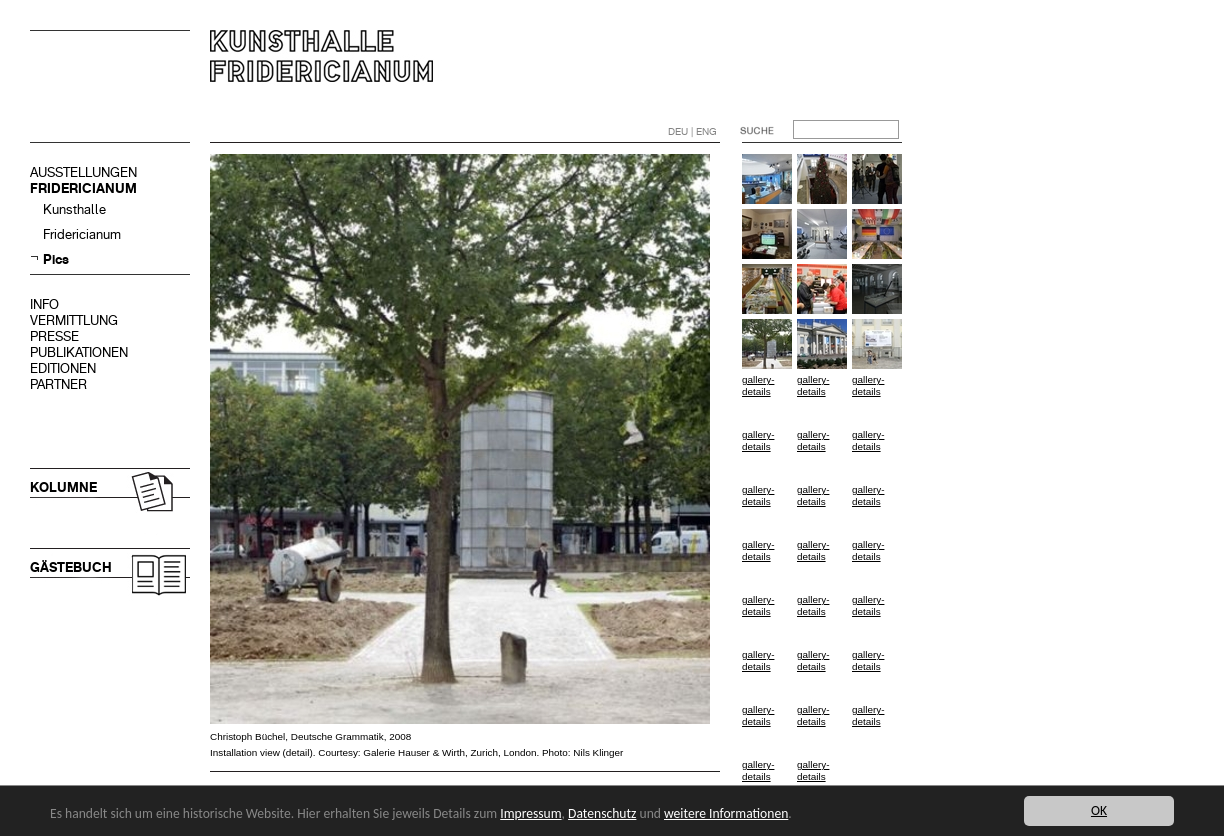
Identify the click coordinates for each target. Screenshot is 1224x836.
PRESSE (54, 336)
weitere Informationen (726, 813)
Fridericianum (82, 234)
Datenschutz (602, 813)
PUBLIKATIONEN (79, 352)
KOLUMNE (63, 487)
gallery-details (758, 385)
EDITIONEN (63, 368)
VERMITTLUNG (74, 320)
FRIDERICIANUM (83, 188)
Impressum (530, 813)
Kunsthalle (74, 209)
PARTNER (58, 384)
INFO (44, 304)
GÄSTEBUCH (71, 567)
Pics (56, 259)
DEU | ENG (692, 131)
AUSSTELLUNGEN (83, 172)
